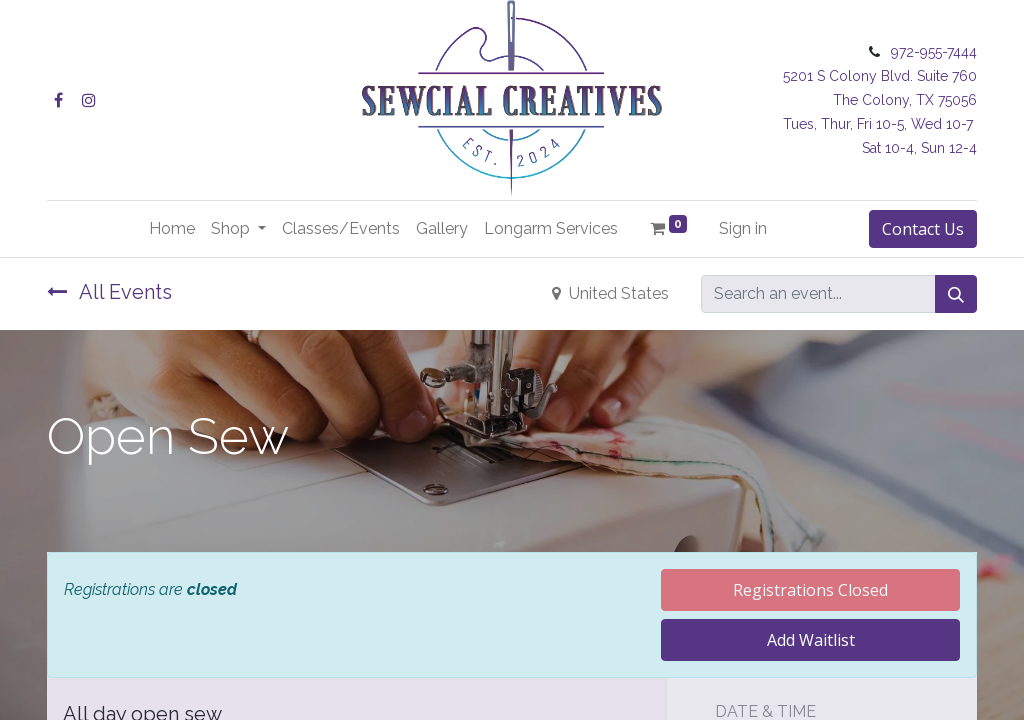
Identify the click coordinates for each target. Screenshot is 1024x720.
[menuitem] (172, 229)
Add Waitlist (811, 640)
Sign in (743, 228)
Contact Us (923, 229)
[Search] (956, 294)
